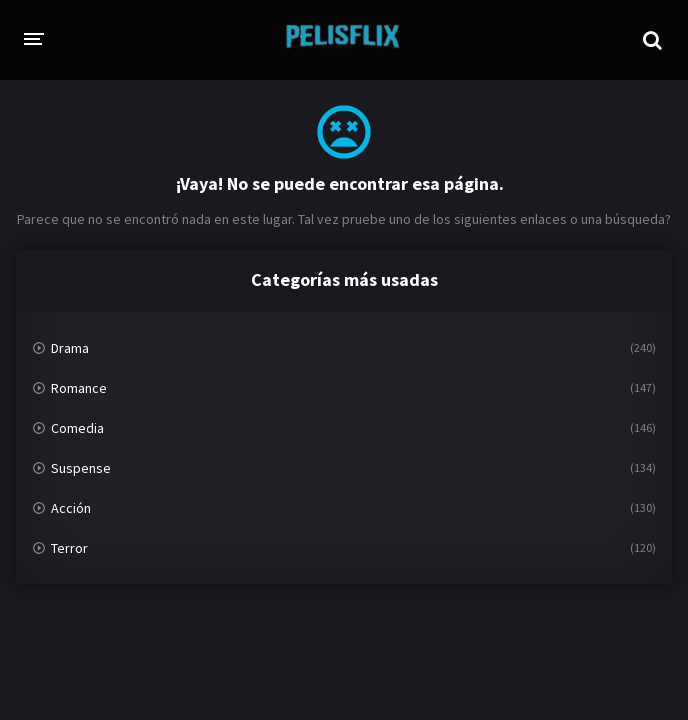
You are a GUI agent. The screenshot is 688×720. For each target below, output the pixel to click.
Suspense (81, 468)
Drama (70, 348)
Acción (71, 508)
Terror (69, 548)
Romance (79, 388)
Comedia (77, 428)
